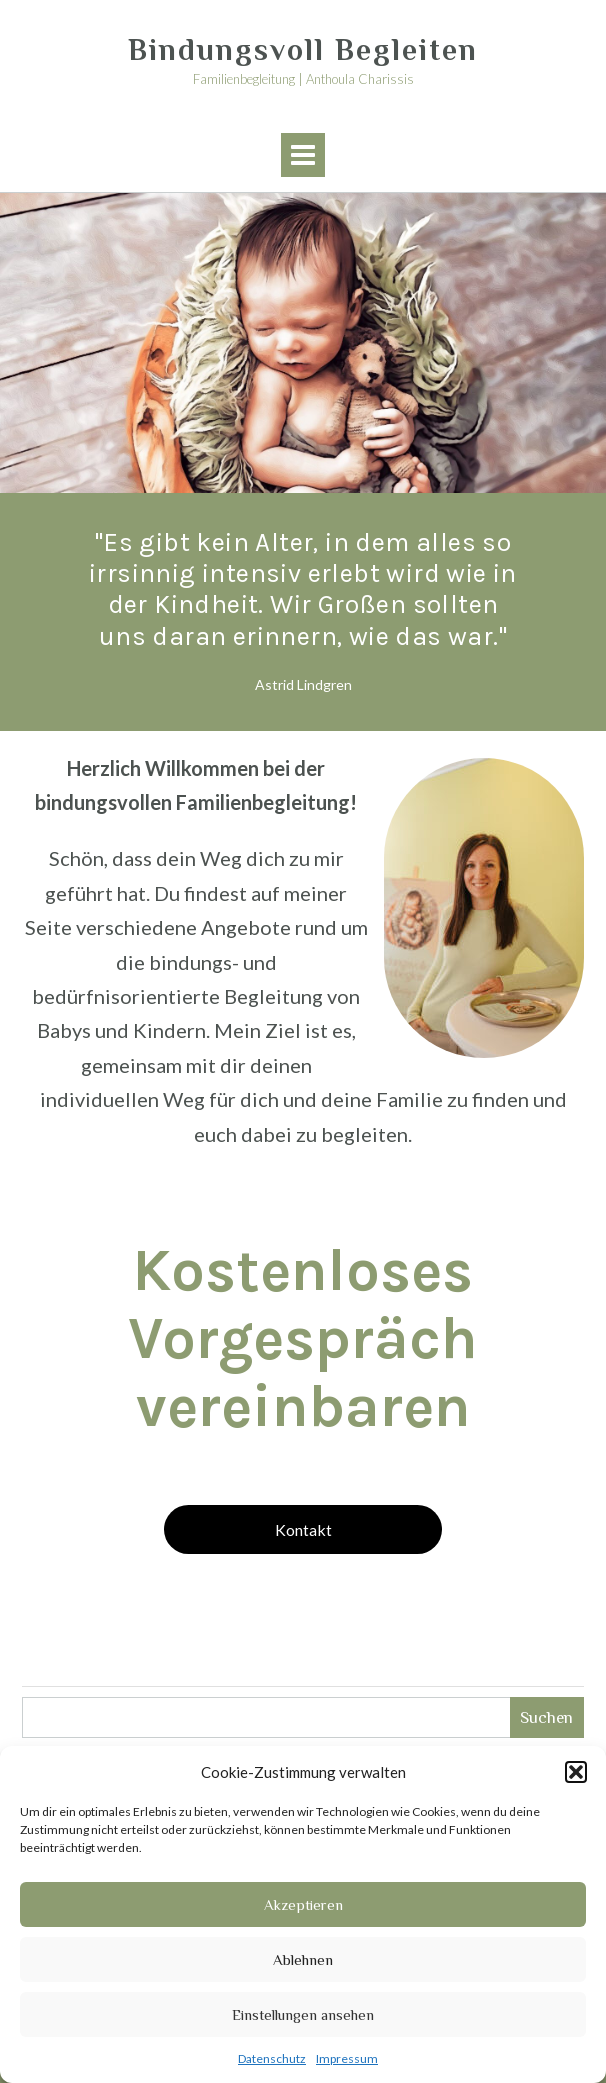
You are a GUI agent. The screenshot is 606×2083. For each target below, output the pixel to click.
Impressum (347, 2058)
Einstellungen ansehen (303, 2014)
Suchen (546, 1717)
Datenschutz (272, 2058)
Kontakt (303, 1529)
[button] (576, 1772)
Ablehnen (303, 1959)
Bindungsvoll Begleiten (303, 50)
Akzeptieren (303, 1904)
